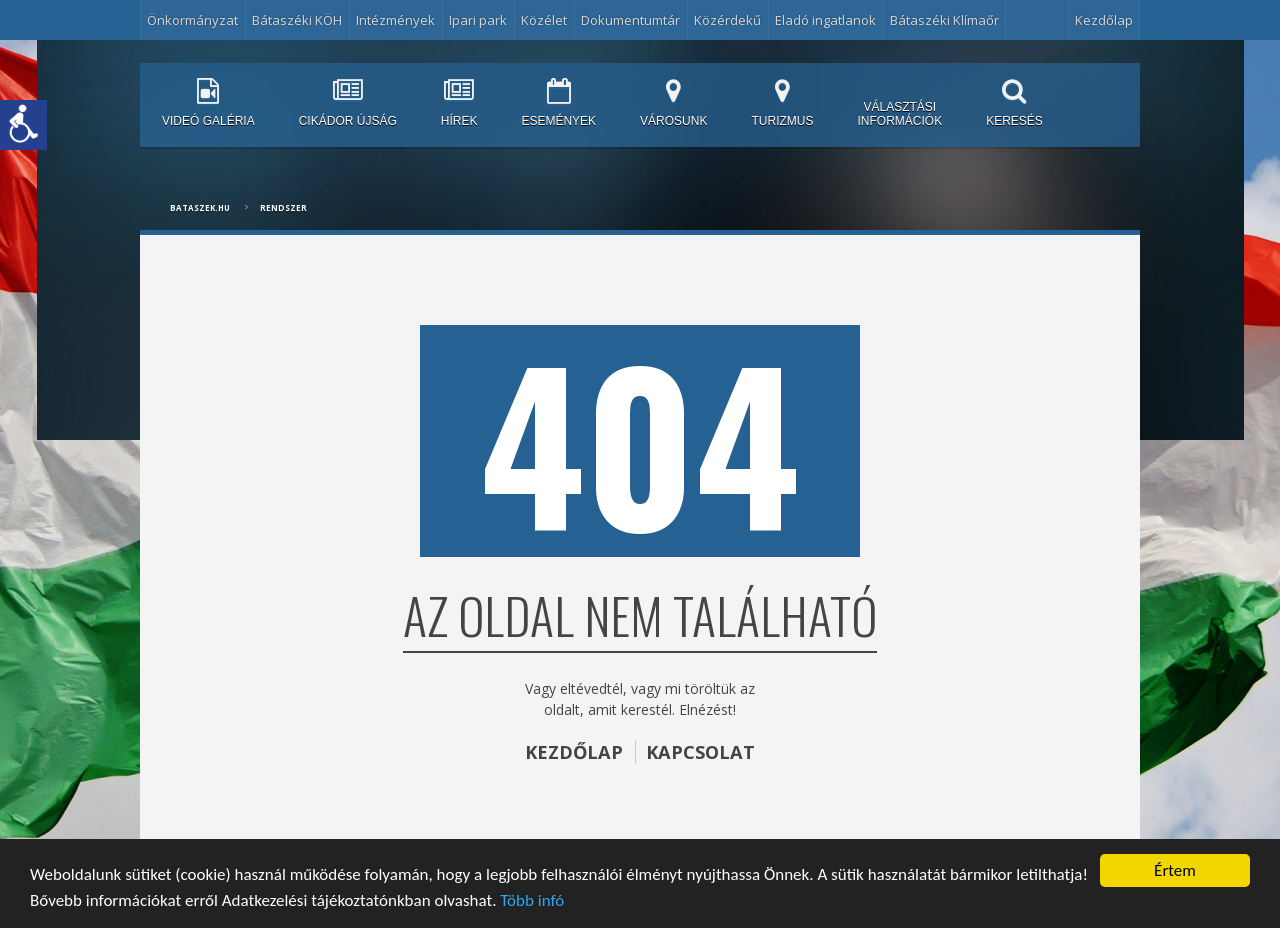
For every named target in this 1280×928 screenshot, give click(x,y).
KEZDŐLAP (574, 752)
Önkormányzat (192, 20)
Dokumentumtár (630, 20)
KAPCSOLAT (700, 752)
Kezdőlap (1104, 20)
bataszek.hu (200, 207)
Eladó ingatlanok (825, 20)
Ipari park (478, 20)
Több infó (532, 900)
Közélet (544, 20)
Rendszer (283, 207)
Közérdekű (727, 20)
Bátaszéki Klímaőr (944, 20)
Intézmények (395, 20)
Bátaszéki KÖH (297, 20)
